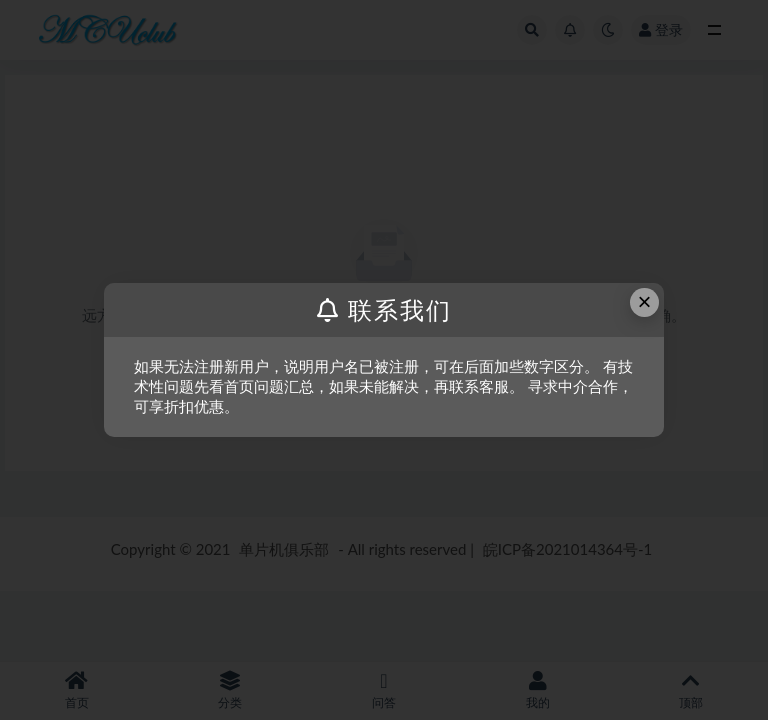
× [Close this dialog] (645, 301)
